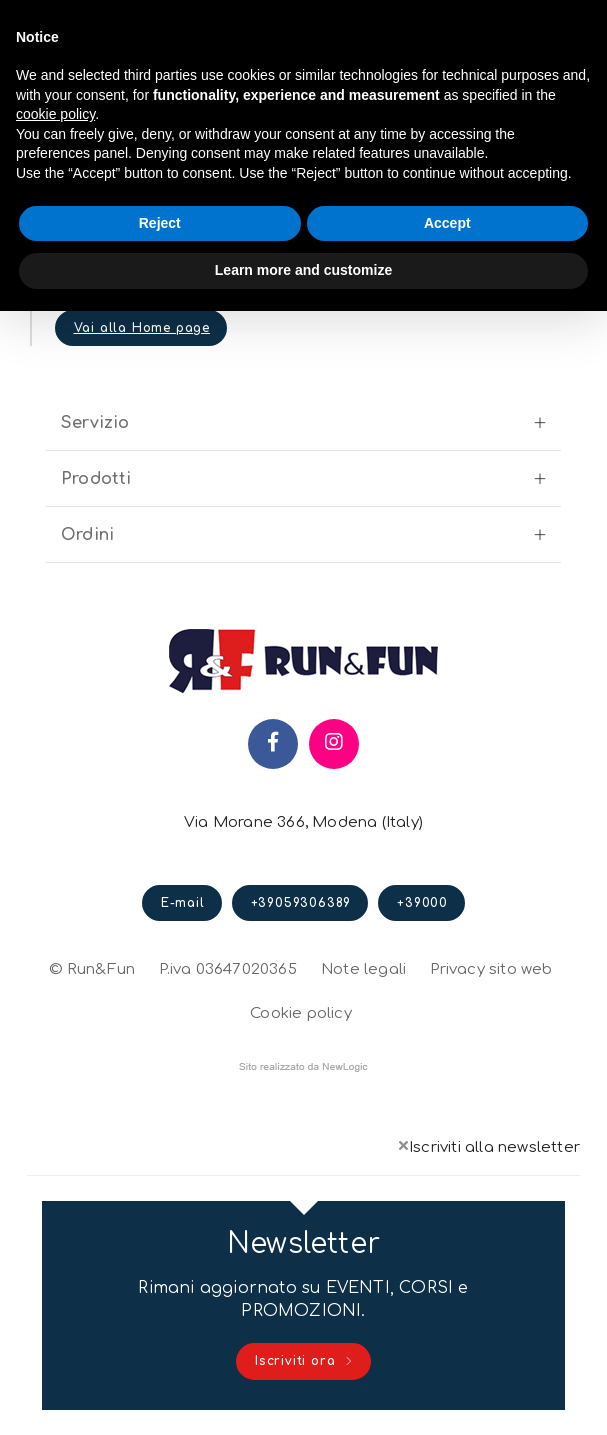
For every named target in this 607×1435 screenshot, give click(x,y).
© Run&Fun (92, 969)
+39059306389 (301, 903)
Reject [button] (160, 223)
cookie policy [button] (55, 114)
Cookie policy (301, 1011)
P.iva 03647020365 (227, 969)
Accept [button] (447, 223)
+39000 (422, 903)
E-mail (183, 903)
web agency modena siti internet (303, 1067)
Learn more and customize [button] (303, 270)
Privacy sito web (491, 967)
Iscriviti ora (304, 1362)
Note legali (363, 969)
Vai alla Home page (142, 328)
